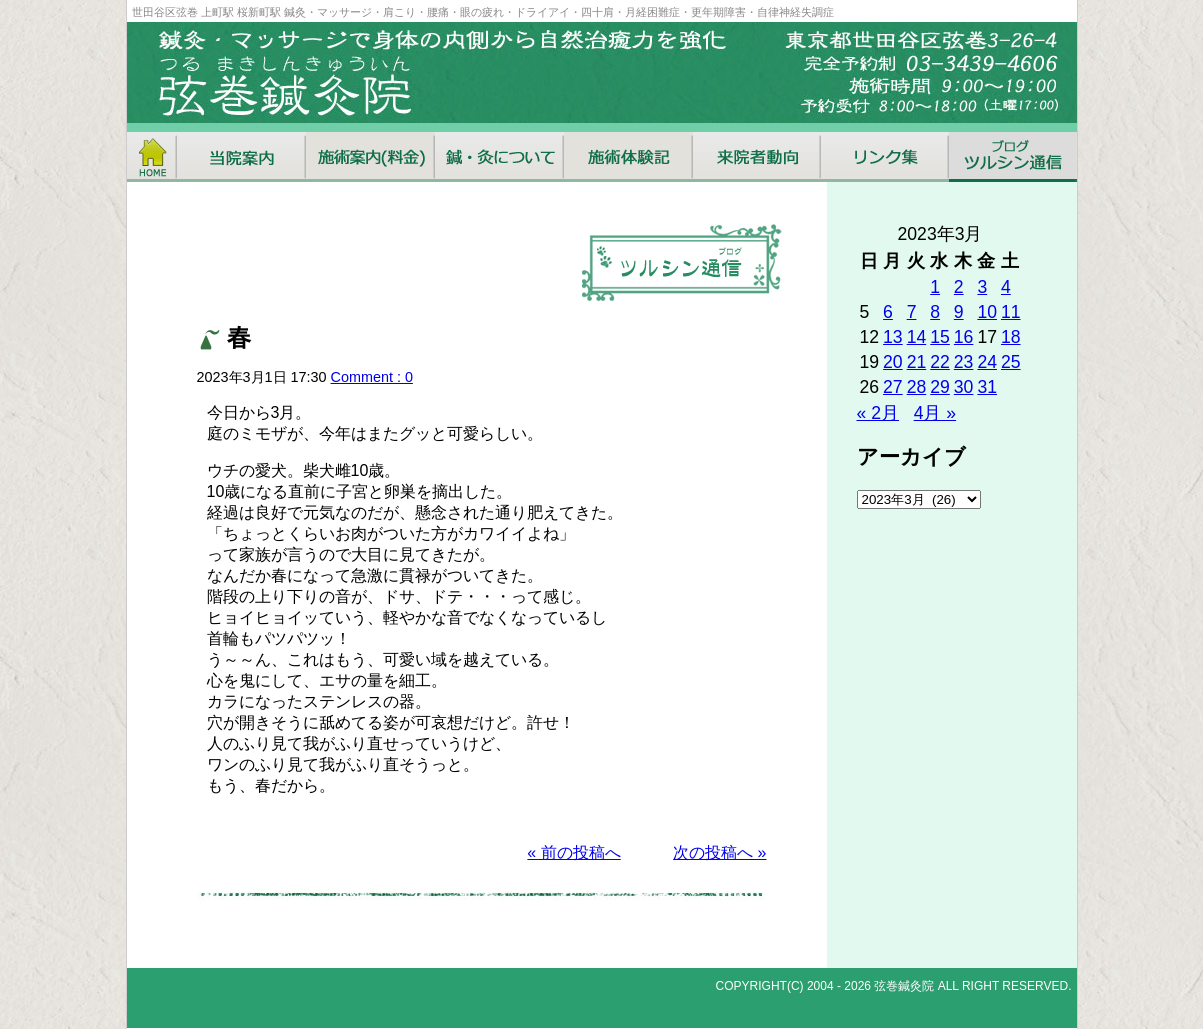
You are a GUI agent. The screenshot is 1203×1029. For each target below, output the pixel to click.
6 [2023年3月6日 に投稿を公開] (888, 312)
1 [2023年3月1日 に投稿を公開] (935, 287)
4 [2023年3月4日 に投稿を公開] (1006, 287)
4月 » (935, 413)
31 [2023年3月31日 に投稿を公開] (987, 387)
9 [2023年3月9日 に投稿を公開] (959, 312)
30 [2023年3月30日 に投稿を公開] (964, 387)
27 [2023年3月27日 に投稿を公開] (893, 387)
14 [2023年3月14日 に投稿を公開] (917, 337)
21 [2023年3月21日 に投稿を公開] (917, 362)
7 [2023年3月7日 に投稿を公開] (912, 312)
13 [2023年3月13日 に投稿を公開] (893, 337)
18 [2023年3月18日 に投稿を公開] (1011, 337)
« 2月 (878, 413)
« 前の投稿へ (573, 852)
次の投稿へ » (719, 852)
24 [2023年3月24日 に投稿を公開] (987, 362)
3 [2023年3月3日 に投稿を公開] (982, 287)
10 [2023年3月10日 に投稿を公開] (987, 312)
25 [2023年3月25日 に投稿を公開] (1011, 362)
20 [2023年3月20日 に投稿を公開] (893, 362)
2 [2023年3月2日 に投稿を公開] (959, 287)
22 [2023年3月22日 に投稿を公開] (940, 362)
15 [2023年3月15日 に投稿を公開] (940, 337)
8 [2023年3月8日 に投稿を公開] (935, 312)
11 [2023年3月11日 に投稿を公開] (1011, 312)
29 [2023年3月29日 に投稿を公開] (940, 387)
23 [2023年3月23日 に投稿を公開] (964, 362)
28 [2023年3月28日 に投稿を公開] (917, 387)
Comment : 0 (372, 377)
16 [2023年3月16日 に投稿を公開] (964, 337)
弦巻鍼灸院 (904, 986)
